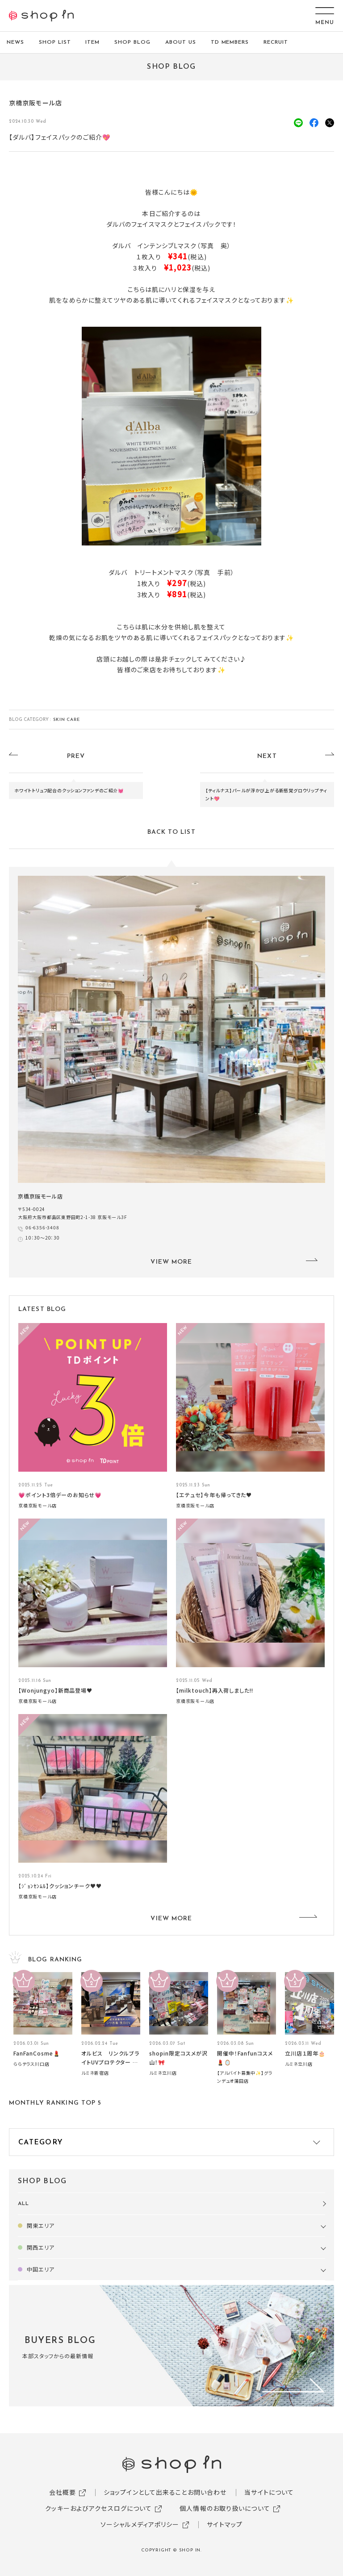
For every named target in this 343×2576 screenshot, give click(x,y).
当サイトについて (269, 2492)
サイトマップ (225, 2524)
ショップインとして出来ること (146, 2492)
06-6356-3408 (42, 1227)
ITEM (92, 42)
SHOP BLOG (132, 42)
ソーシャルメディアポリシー (140, 2524)
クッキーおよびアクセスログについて (98, 2508)
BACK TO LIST (171, 832)
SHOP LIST (55, 42)
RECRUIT (276, 42)
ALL (23, 2203)
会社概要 (62, 2492)
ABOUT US (180, 42)
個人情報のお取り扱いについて (225, 2508)
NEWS (15, 42)
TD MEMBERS (230, 42)
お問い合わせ (207, 2492)
